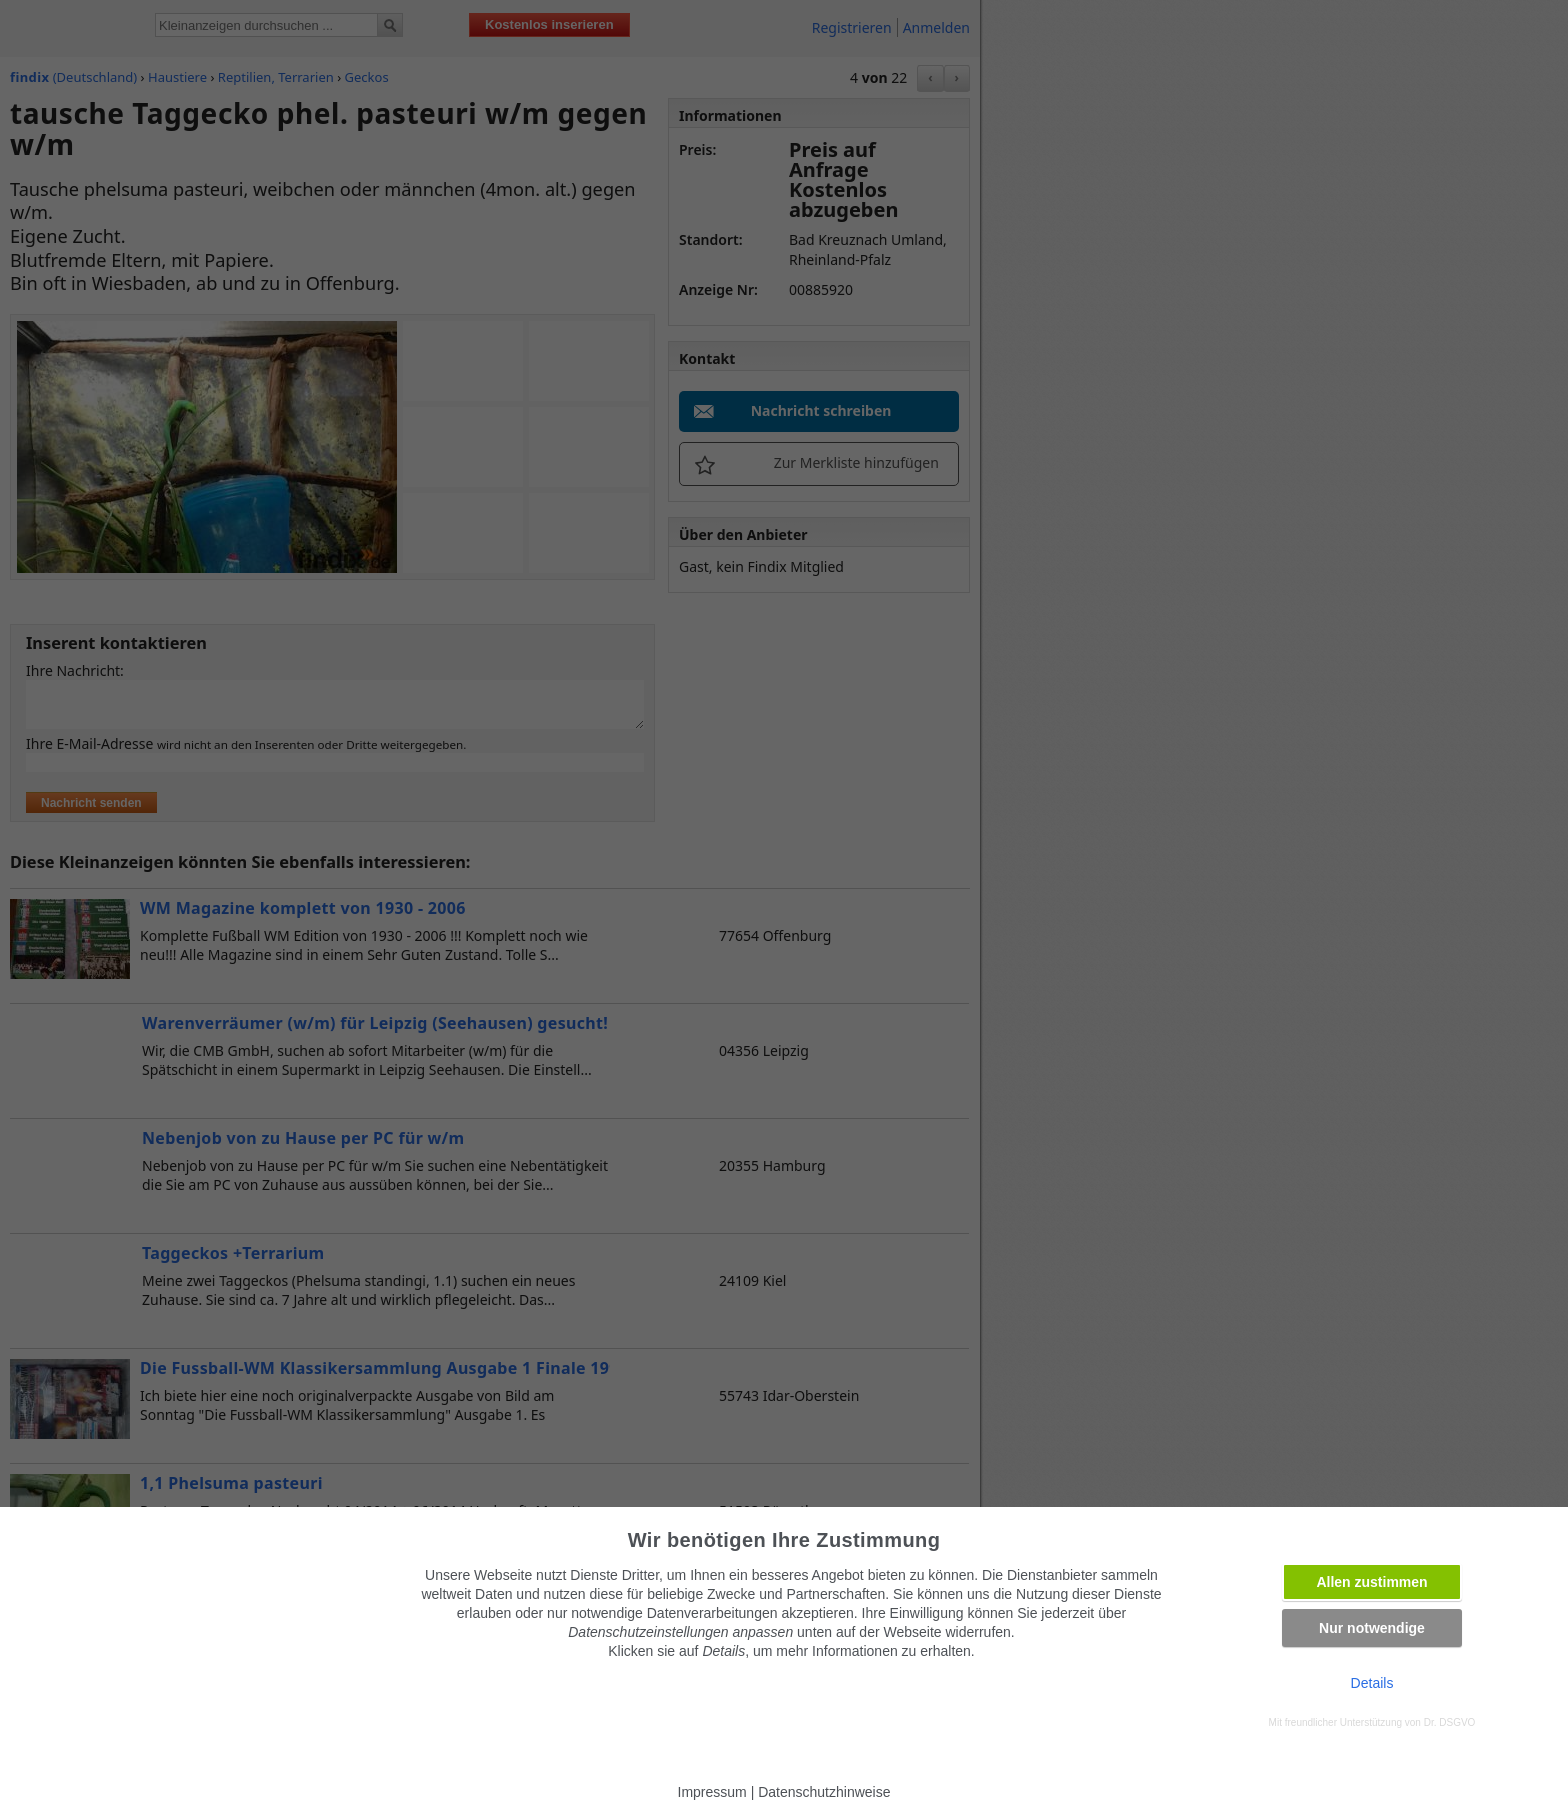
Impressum (712, 1792)
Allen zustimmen (1371, 1582)
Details (1372, 1683)
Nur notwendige (1372, 1628)
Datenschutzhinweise (824, 1792)
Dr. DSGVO (1450, 1722)
